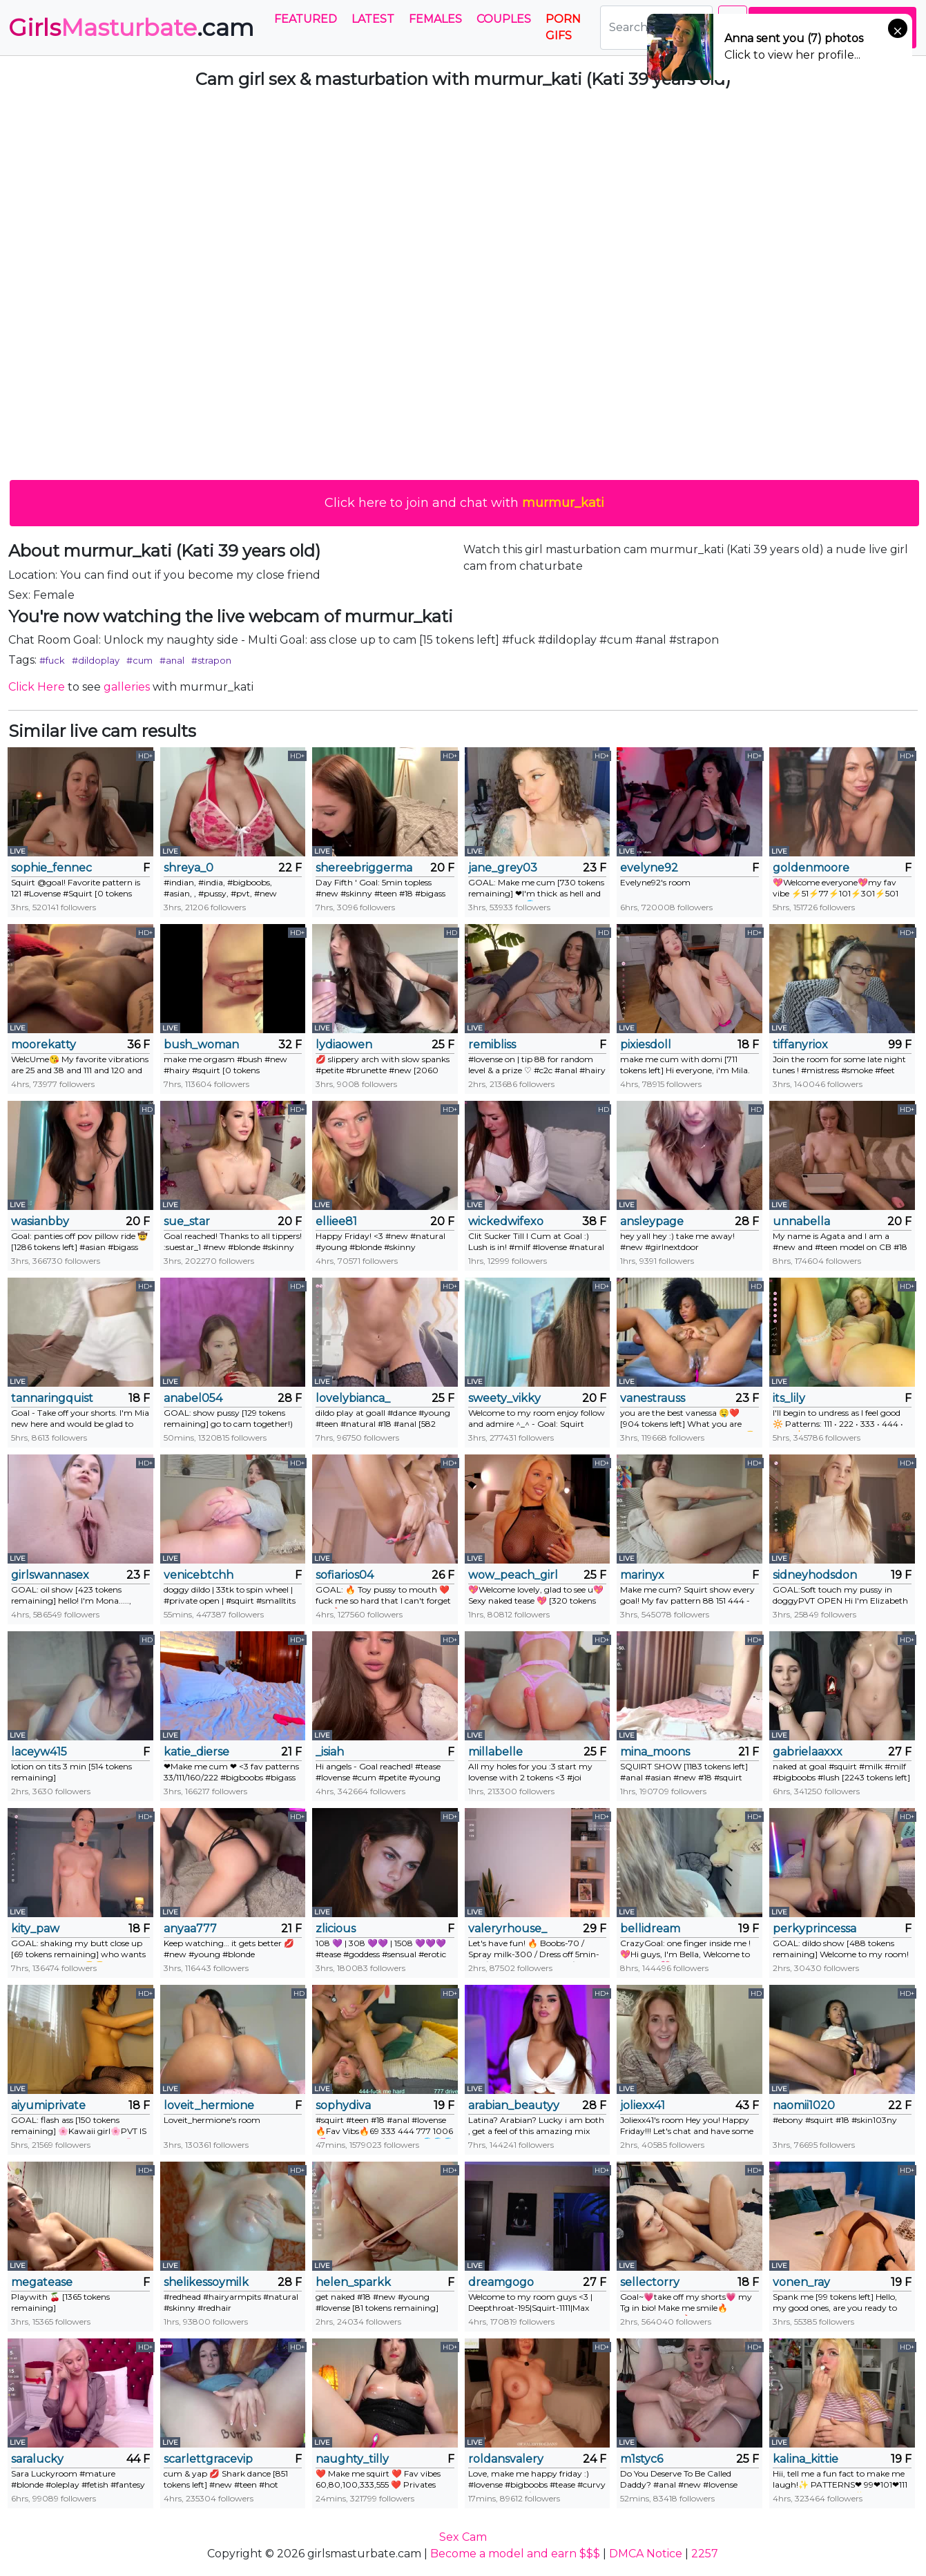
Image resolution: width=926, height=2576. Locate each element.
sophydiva (343, 2105)
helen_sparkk (353, 2282)
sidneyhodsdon (815, 1575)
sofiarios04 (345, 1575)
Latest (372, 19)
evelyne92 (649, 867)
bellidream (650, 1928)
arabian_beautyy (513, 2105)
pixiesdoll (645, 1044)
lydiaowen (344, 1044)
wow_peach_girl (513, 1575)
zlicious (336, 1928)
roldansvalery (505, 2459)
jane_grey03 (502, 867)
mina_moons (655, 1751)
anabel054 (193, 1398)
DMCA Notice (645, 2553)
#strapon (211, 660)
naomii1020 (804, 2105)
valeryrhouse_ (507, 1928)
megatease (42, 2282)
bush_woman (201, 1044)
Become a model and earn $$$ (515, 2553)
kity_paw (35, 1928)
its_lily (789, 1398)
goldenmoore (811, 867)
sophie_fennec (51, 867)
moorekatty (43, 1044)
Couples (503, 19)
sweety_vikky (504, 1398)
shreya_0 (188, 867)
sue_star (187, 1221)
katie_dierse (196, 1751)
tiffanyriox (800, 1044)
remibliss (492, 1044)
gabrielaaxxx (807, 1751)
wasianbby (40, 1221)
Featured (305, 19)
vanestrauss (652, 1398)
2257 (704, 2553)
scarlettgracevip (208, 2459)
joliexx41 (642, 2105)
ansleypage (652, 1221)
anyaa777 (190, 1928)
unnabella (801, 1221)
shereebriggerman (364, 867)
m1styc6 (641, 2459)
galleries (127, 686)
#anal (172, 660)
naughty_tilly (352, 2459)
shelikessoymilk (206, 2282)
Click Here (36, 686)
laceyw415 (39, 1751)
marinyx (642, 1575)
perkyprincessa (814, 1928)
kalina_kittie (805, 2459)
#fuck (52, 660)
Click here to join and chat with (464, 502)
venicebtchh (198, 1575)
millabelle (495, 1751)
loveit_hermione (209, 2105)
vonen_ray (801, 2282)
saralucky (37, 2459)
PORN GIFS (563, 27)
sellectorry (649, 2282)
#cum (139, 660)
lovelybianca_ (353, 1398)
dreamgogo (501, 2282)
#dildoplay (95, 660)
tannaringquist (52, 1398)
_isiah (330, 1751)
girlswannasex (50, 1575)
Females (435, 19)
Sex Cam (463, 2537)
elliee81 (336, 1221)
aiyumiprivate (48, 2105)
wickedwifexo (505, 1221)
